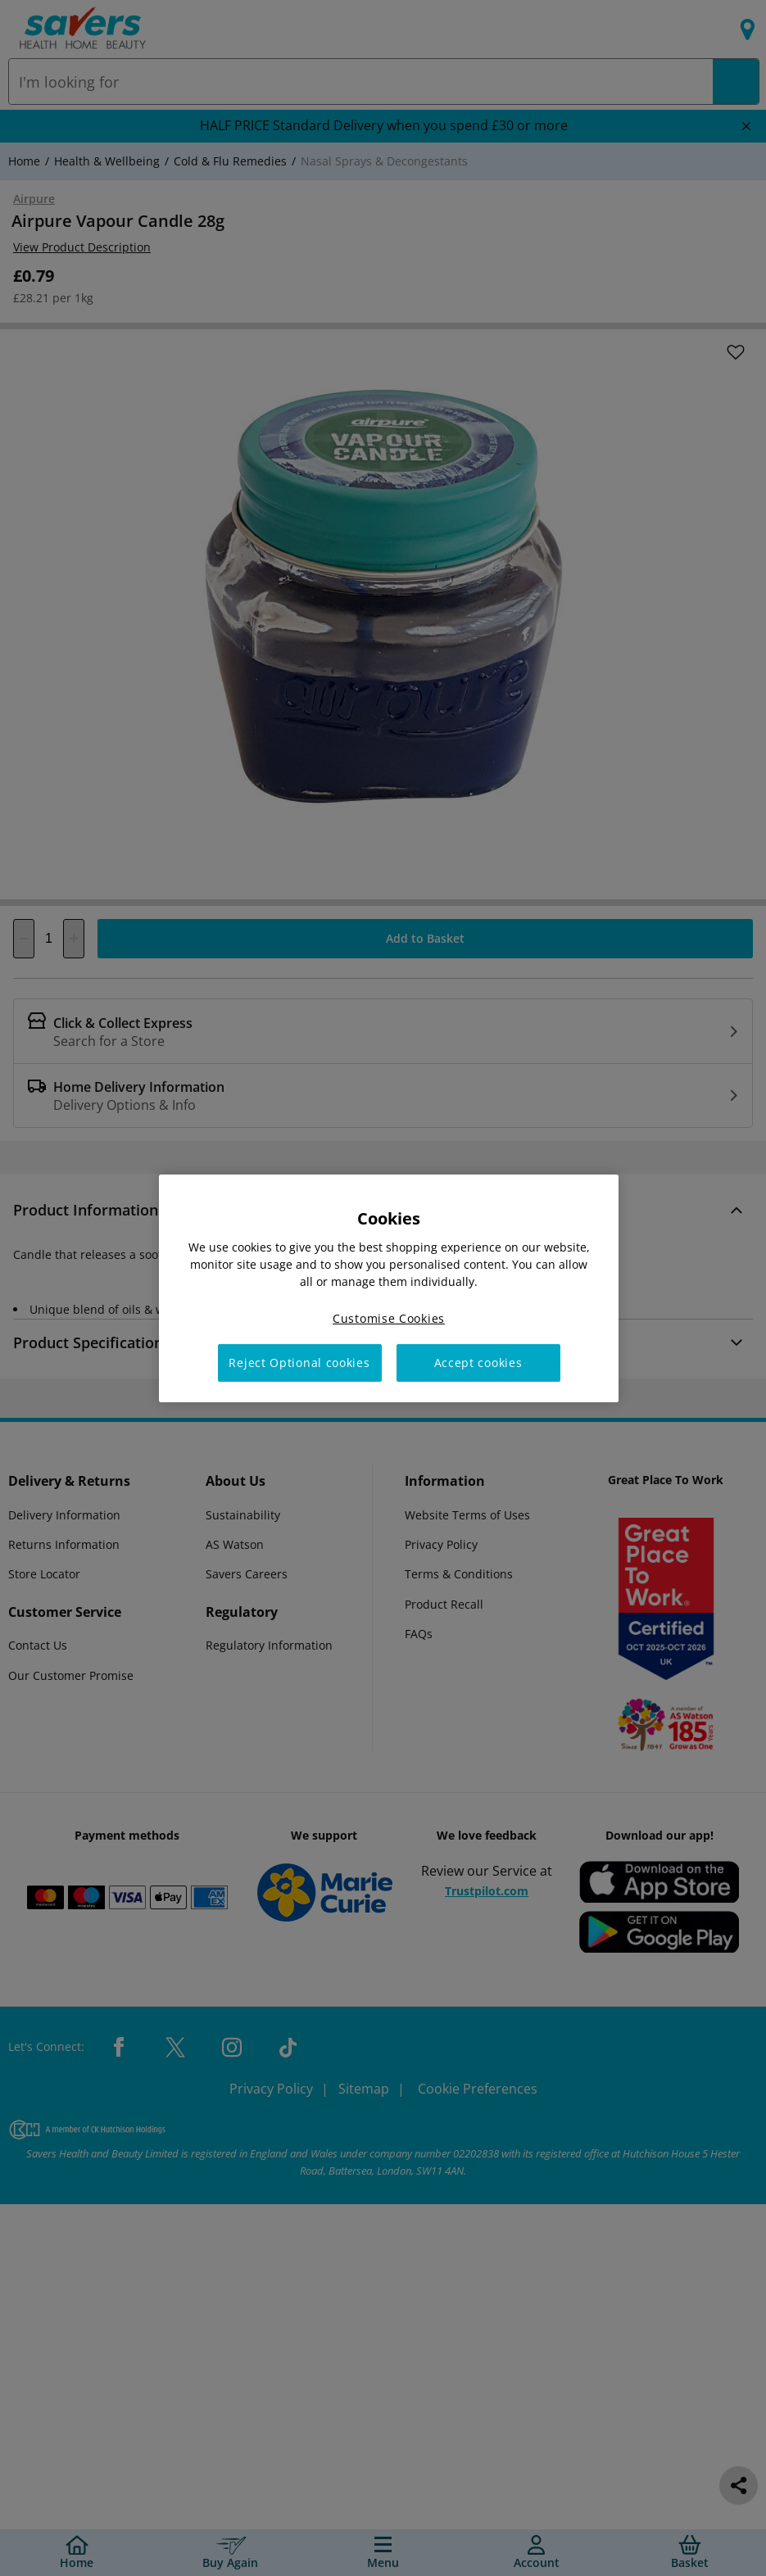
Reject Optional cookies (299, 1362)
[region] (389, 1287)
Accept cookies (478, 1362)
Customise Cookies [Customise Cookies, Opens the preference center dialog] (389, 1317)
